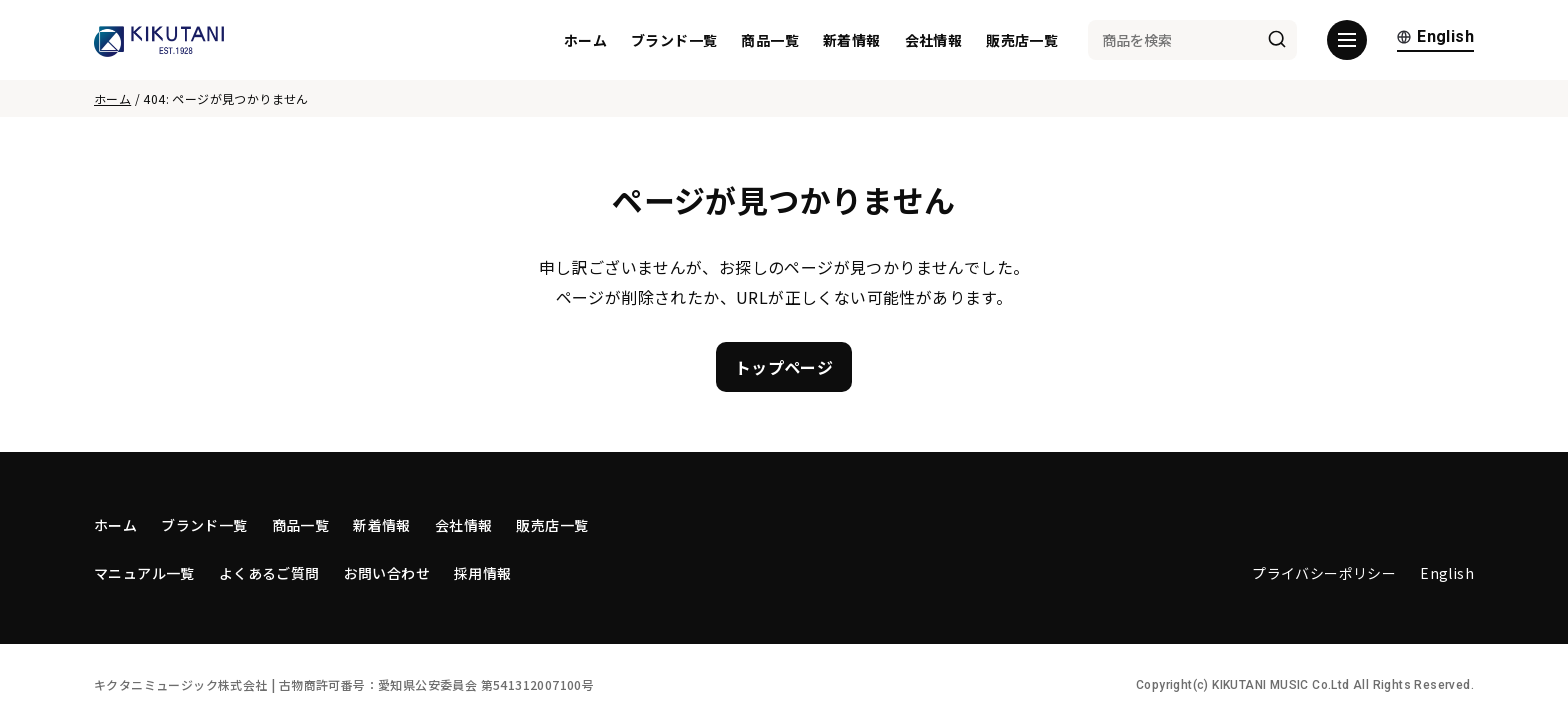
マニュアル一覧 (144, 573)
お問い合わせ (387, 573)
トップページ (784, 367)
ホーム (585, 40)
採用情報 (483, 573)
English (1435, 37)
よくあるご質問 (269, 573)
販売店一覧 (1022, 40)
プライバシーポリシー (1324, 573)
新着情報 (852, 40)
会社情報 (934, 40)
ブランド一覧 (674, 40)
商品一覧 (770, 40)
